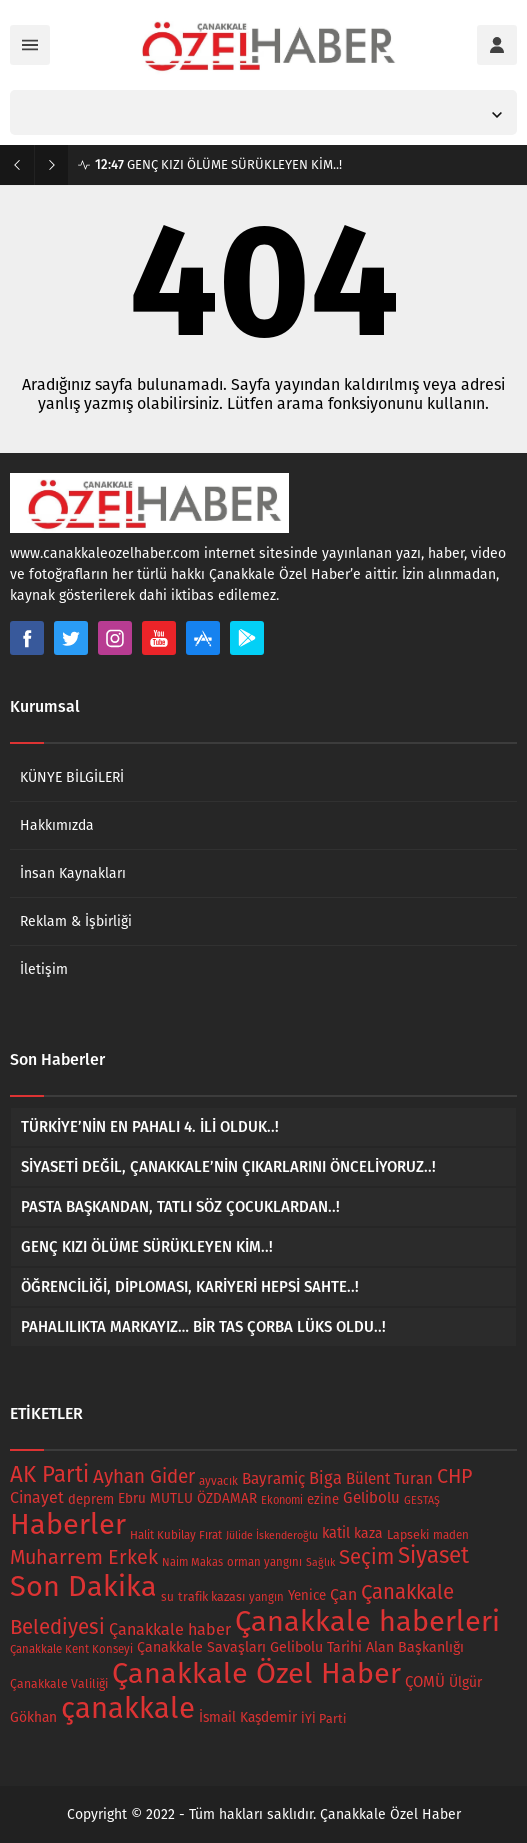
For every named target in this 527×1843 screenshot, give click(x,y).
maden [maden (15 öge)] (451, 1535)
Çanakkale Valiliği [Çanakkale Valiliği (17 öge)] (59, 1684)
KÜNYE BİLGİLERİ (72, 777)
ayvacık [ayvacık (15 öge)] (218, 1481)
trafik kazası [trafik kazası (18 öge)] (211, 1596)
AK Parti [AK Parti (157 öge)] (49, 1474)
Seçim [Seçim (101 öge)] (366, 1557)
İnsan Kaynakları (73, 873)
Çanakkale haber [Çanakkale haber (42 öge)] (170, 1629)
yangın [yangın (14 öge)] (266, 1597)
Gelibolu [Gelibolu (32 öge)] (371, 1498)
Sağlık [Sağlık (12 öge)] (320, 1562)
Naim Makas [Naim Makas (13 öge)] (192, 1562)
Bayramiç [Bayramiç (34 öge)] (273, 1479)
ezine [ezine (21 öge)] (323, 1499)
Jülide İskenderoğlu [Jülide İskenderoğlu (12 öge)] (272, 1535)
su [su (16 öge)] (167, 1597)
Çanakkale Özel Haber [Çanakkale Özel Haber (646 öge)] (256, 1673)
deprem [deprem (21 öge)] (91, 1499)
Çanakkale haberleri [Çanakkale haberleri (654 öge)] (367, 1621)
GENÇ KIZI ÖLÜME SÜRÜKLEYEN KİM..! (218, 164)
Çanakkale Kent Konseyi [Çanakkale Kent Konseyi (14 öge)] (71, 1649)
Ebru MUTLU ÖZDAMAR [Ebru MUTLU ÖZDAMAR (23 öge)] (187, 1498)
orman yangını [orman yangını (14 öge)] (264, 1562)
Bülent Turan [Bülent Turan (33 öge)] (389, 1479)
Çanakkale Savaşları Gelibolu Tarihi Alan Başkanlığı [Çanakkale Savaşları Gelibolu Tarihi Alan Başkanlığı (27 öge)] (300, 1647)
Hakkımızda (57, 825)
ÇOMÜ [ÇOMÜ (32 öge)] (425, 1682)
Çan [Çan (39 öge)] (343, 1594)
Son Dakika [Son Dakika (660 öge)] (83, 1586)
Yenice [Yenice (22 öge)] (307, 1596)
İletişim (44, 969)
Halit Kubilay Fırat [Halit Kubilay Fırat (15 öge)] (176, 1535)
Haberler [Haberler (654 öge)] (68, 1524)
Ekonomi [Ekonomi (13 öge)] (282, 1500)
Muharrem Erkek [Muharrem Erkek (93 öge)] (84, 1557)
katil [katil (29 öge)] (336, 1533)
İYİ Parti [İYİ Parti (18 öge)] (323, 1718)
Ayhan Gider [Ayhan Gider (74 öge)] (144, 1476)
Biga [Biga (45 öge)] (325, 1478)
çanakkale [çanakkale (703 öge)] (128, 1708)
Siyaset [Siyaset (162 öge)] (433, 1555)
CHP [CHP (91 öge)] (454, 1476)
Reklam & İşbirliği (76, 921)
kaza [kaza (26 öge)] (368, 1533)
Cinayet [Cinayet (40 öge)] (37, 1497)
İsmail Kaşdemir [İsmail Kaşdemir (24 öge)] (248, 1717)
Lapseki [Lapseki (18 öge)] (408, 1534)
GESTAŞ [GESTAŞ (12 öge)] (422, 1500)
